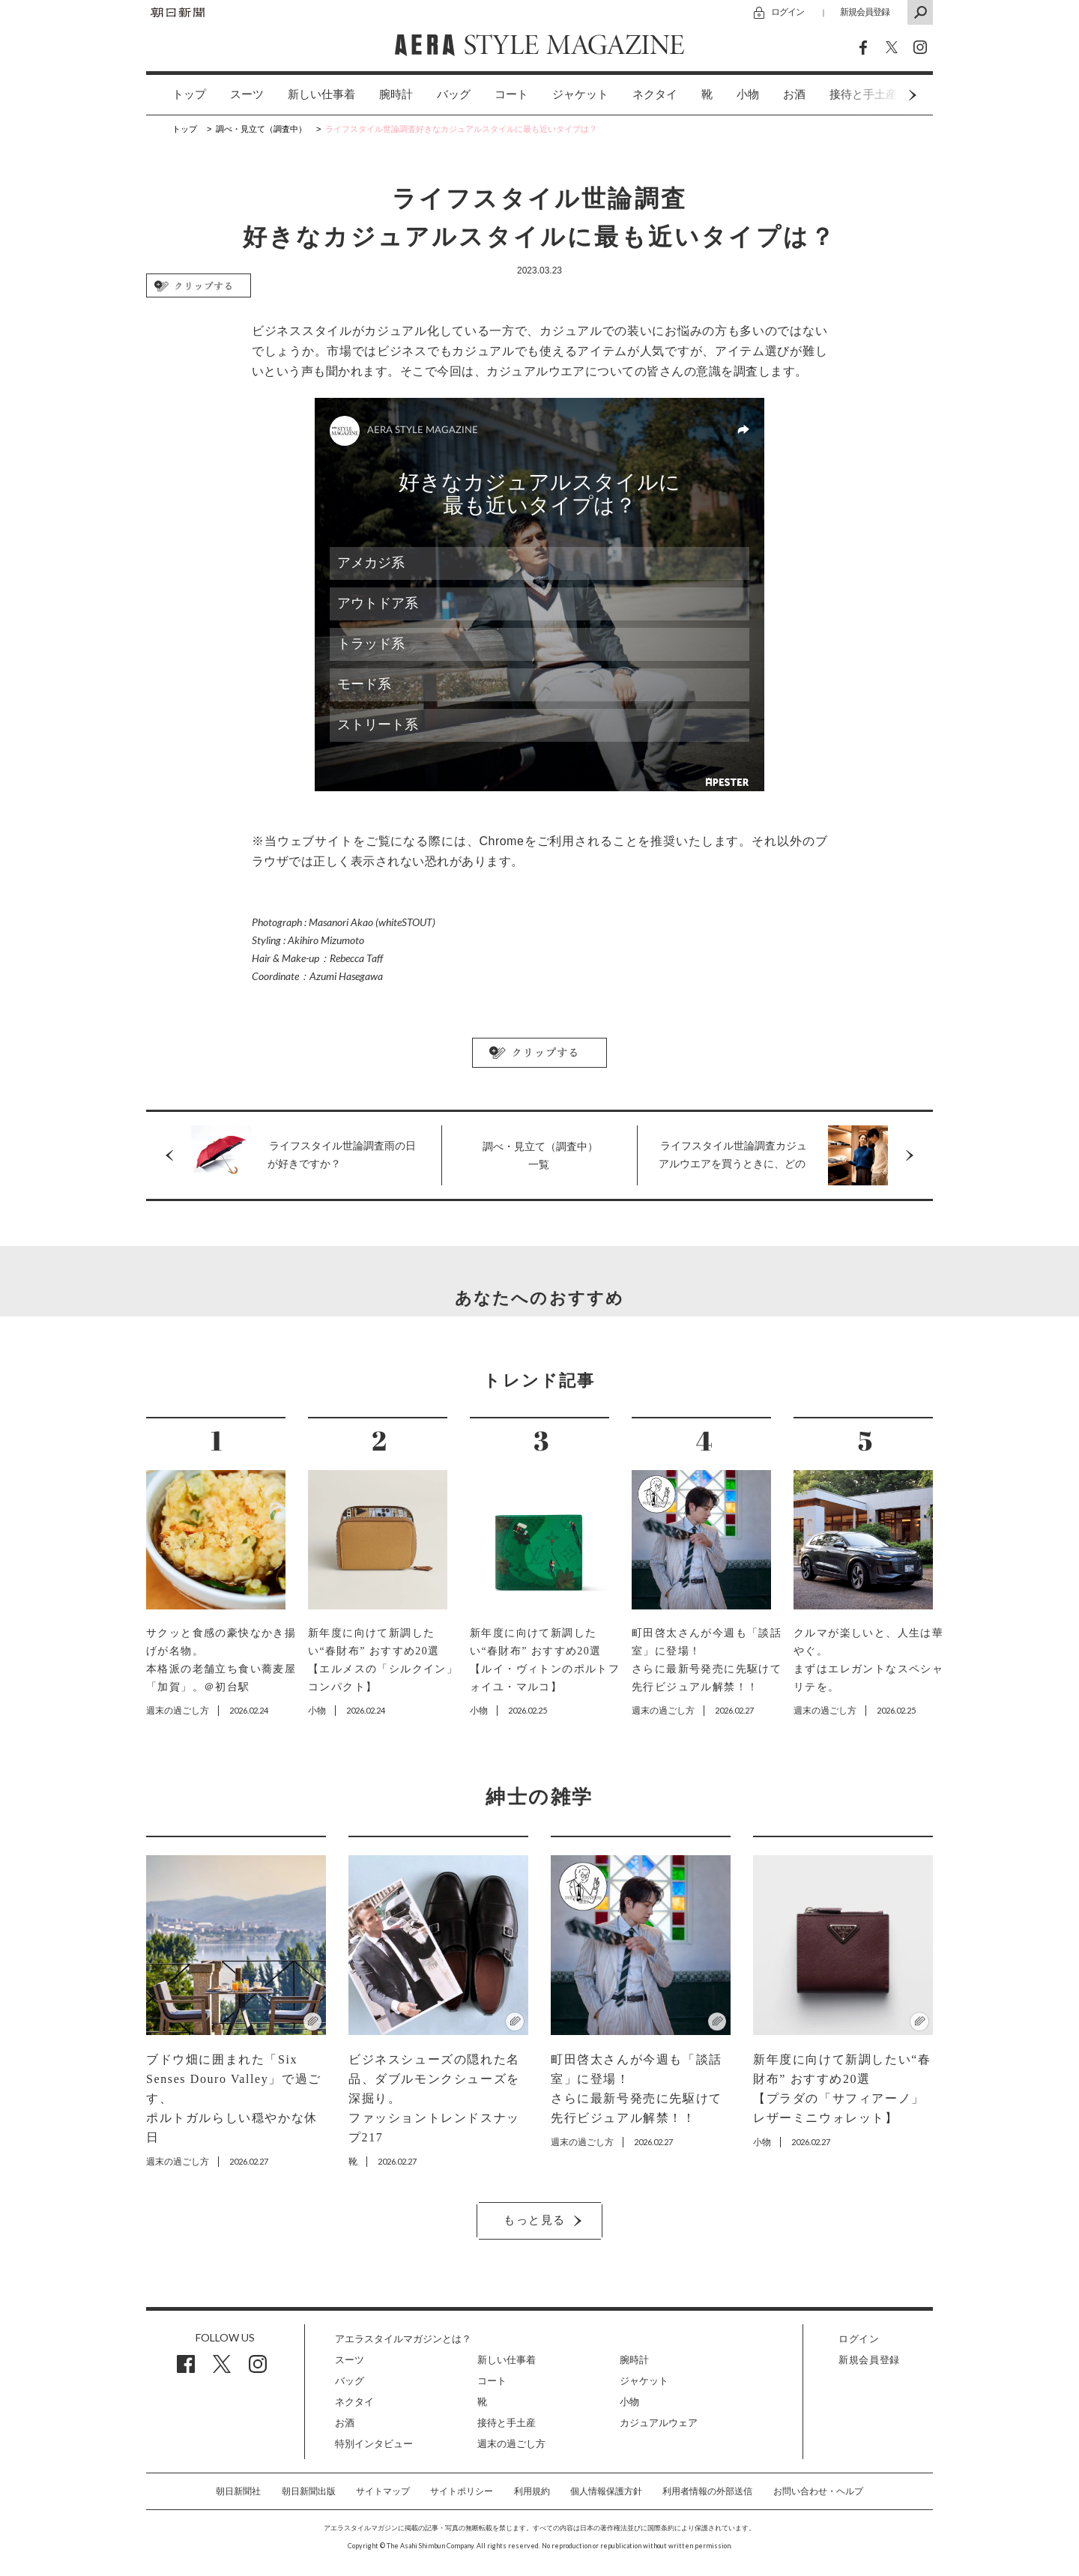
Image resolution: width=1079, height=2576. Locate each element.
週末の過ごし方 (511, 2443)
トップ (189, 94)
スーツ (247, 94)
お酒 (794, 94)
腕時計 (396, 94)
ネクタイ (654, 94)
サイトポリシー (461, 2491)
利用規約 (532, 2491)
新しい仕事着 (321, 94)
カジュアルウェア (659, 2422)
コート (511, 94)
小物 (748, 94)
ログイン (787, 11)
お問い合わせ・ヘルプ (818, 2491)
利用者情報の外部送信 (707, 2491)
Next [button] (884, 95)
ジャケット (580, 94)
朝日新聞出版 (309, 2491)
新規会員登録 (864, 11)
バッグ (454, 94)
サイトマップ (383, 2491)
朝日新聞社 (238, 2491)
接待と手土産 (506, 2422)
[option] (177, 95)
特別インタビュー (374, 2443)
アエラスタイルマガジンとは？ (403, 2338)
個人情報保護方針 (606, 2491)
